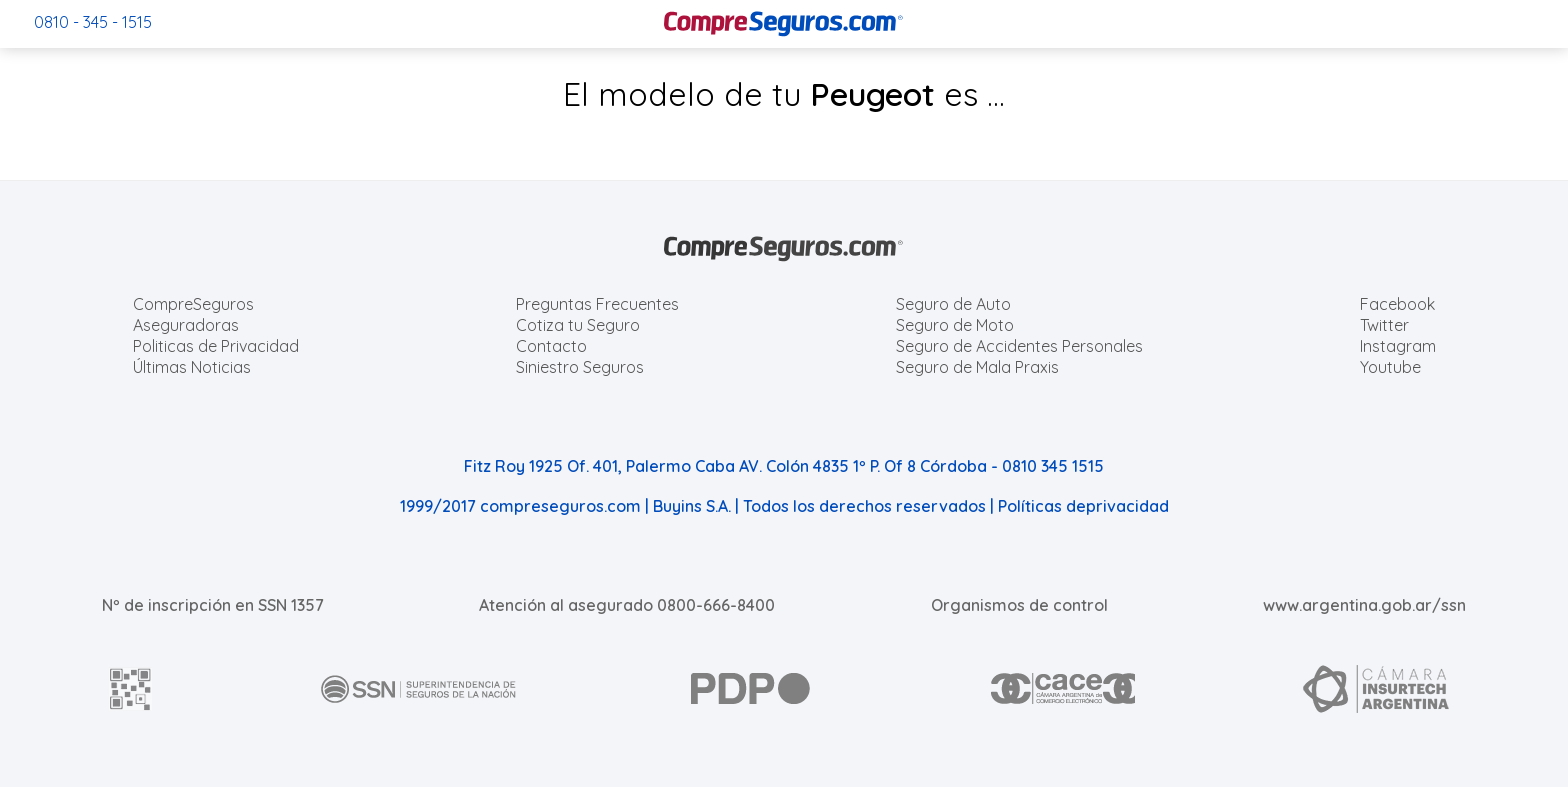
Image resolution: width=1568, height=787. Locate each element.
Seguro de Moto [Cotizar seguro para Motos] (955, 325)
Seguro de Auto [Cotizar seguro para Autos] (953, 304)
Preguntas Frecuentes (597, 304)
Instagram (1398, 346)
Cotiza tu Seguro (578, 325)
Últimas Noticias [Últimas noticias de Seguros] (192, 367)
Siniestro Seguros (580, 367)
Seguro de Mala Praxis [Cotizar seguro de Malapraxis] (977, 367)
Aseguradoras (186, 325)
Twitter (1384, 325)
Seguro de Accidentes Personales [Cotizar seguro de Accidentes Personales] (1019, 346)
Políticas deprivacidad (1083, 506)
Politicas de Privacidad (216, 346)
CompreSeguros (193, 304)
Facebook (1397, 304)
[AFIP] (131, 689)
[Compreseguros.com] (784, 24)
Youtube (1390, 367)
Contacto (551, 346)
